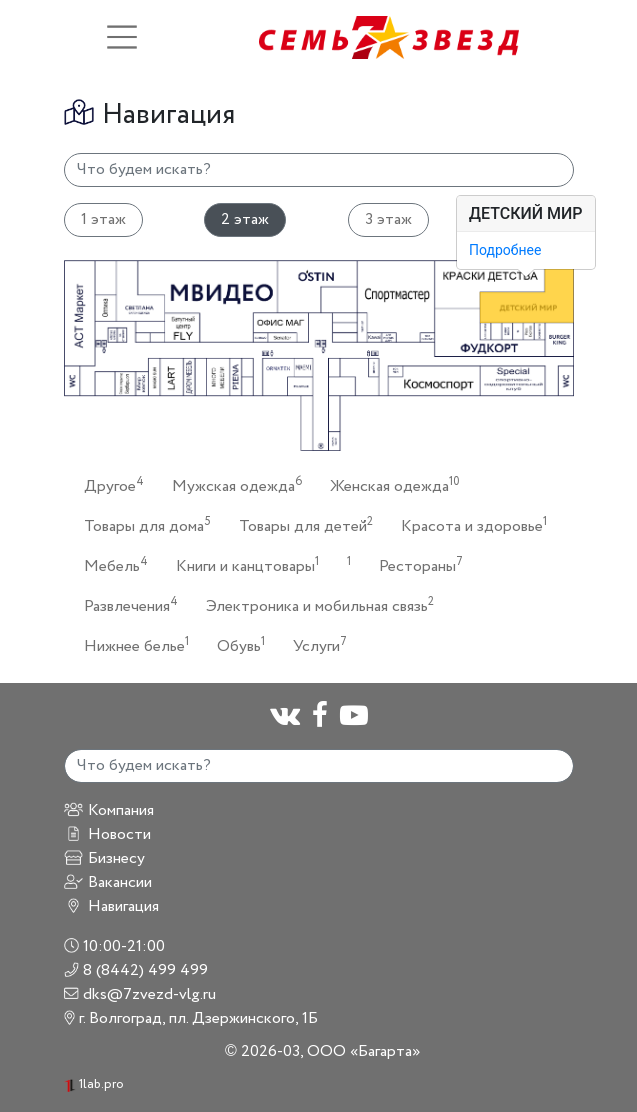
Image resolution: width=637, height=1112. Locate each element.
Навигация (111, 906)
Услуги (314, 645)
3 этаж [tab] (388, 219)
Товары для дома (141, 525)
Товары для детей (300, 525)
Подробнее (505, 250)
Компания (109, 810)
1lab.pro (94, 1084)
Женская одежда (389, 485)
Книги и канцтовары (241, 565)
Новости (107, 834)
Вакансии (108, 882)
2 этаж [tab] (245, 219)
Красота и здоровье (468, 525)
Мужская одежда (231, 485)
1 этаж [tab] (103, 219)
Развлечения (125, 605)
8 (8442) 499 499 (136, 970)
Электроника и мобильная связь (314, 605)
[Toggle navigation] (122, 37)
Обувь (235, 645)
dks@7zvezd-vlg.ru (140, 994)
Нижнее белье (130, 645)
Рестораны (415, 565)
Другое (108, 485)
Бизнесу (104, 858)
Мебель (110, 565)
